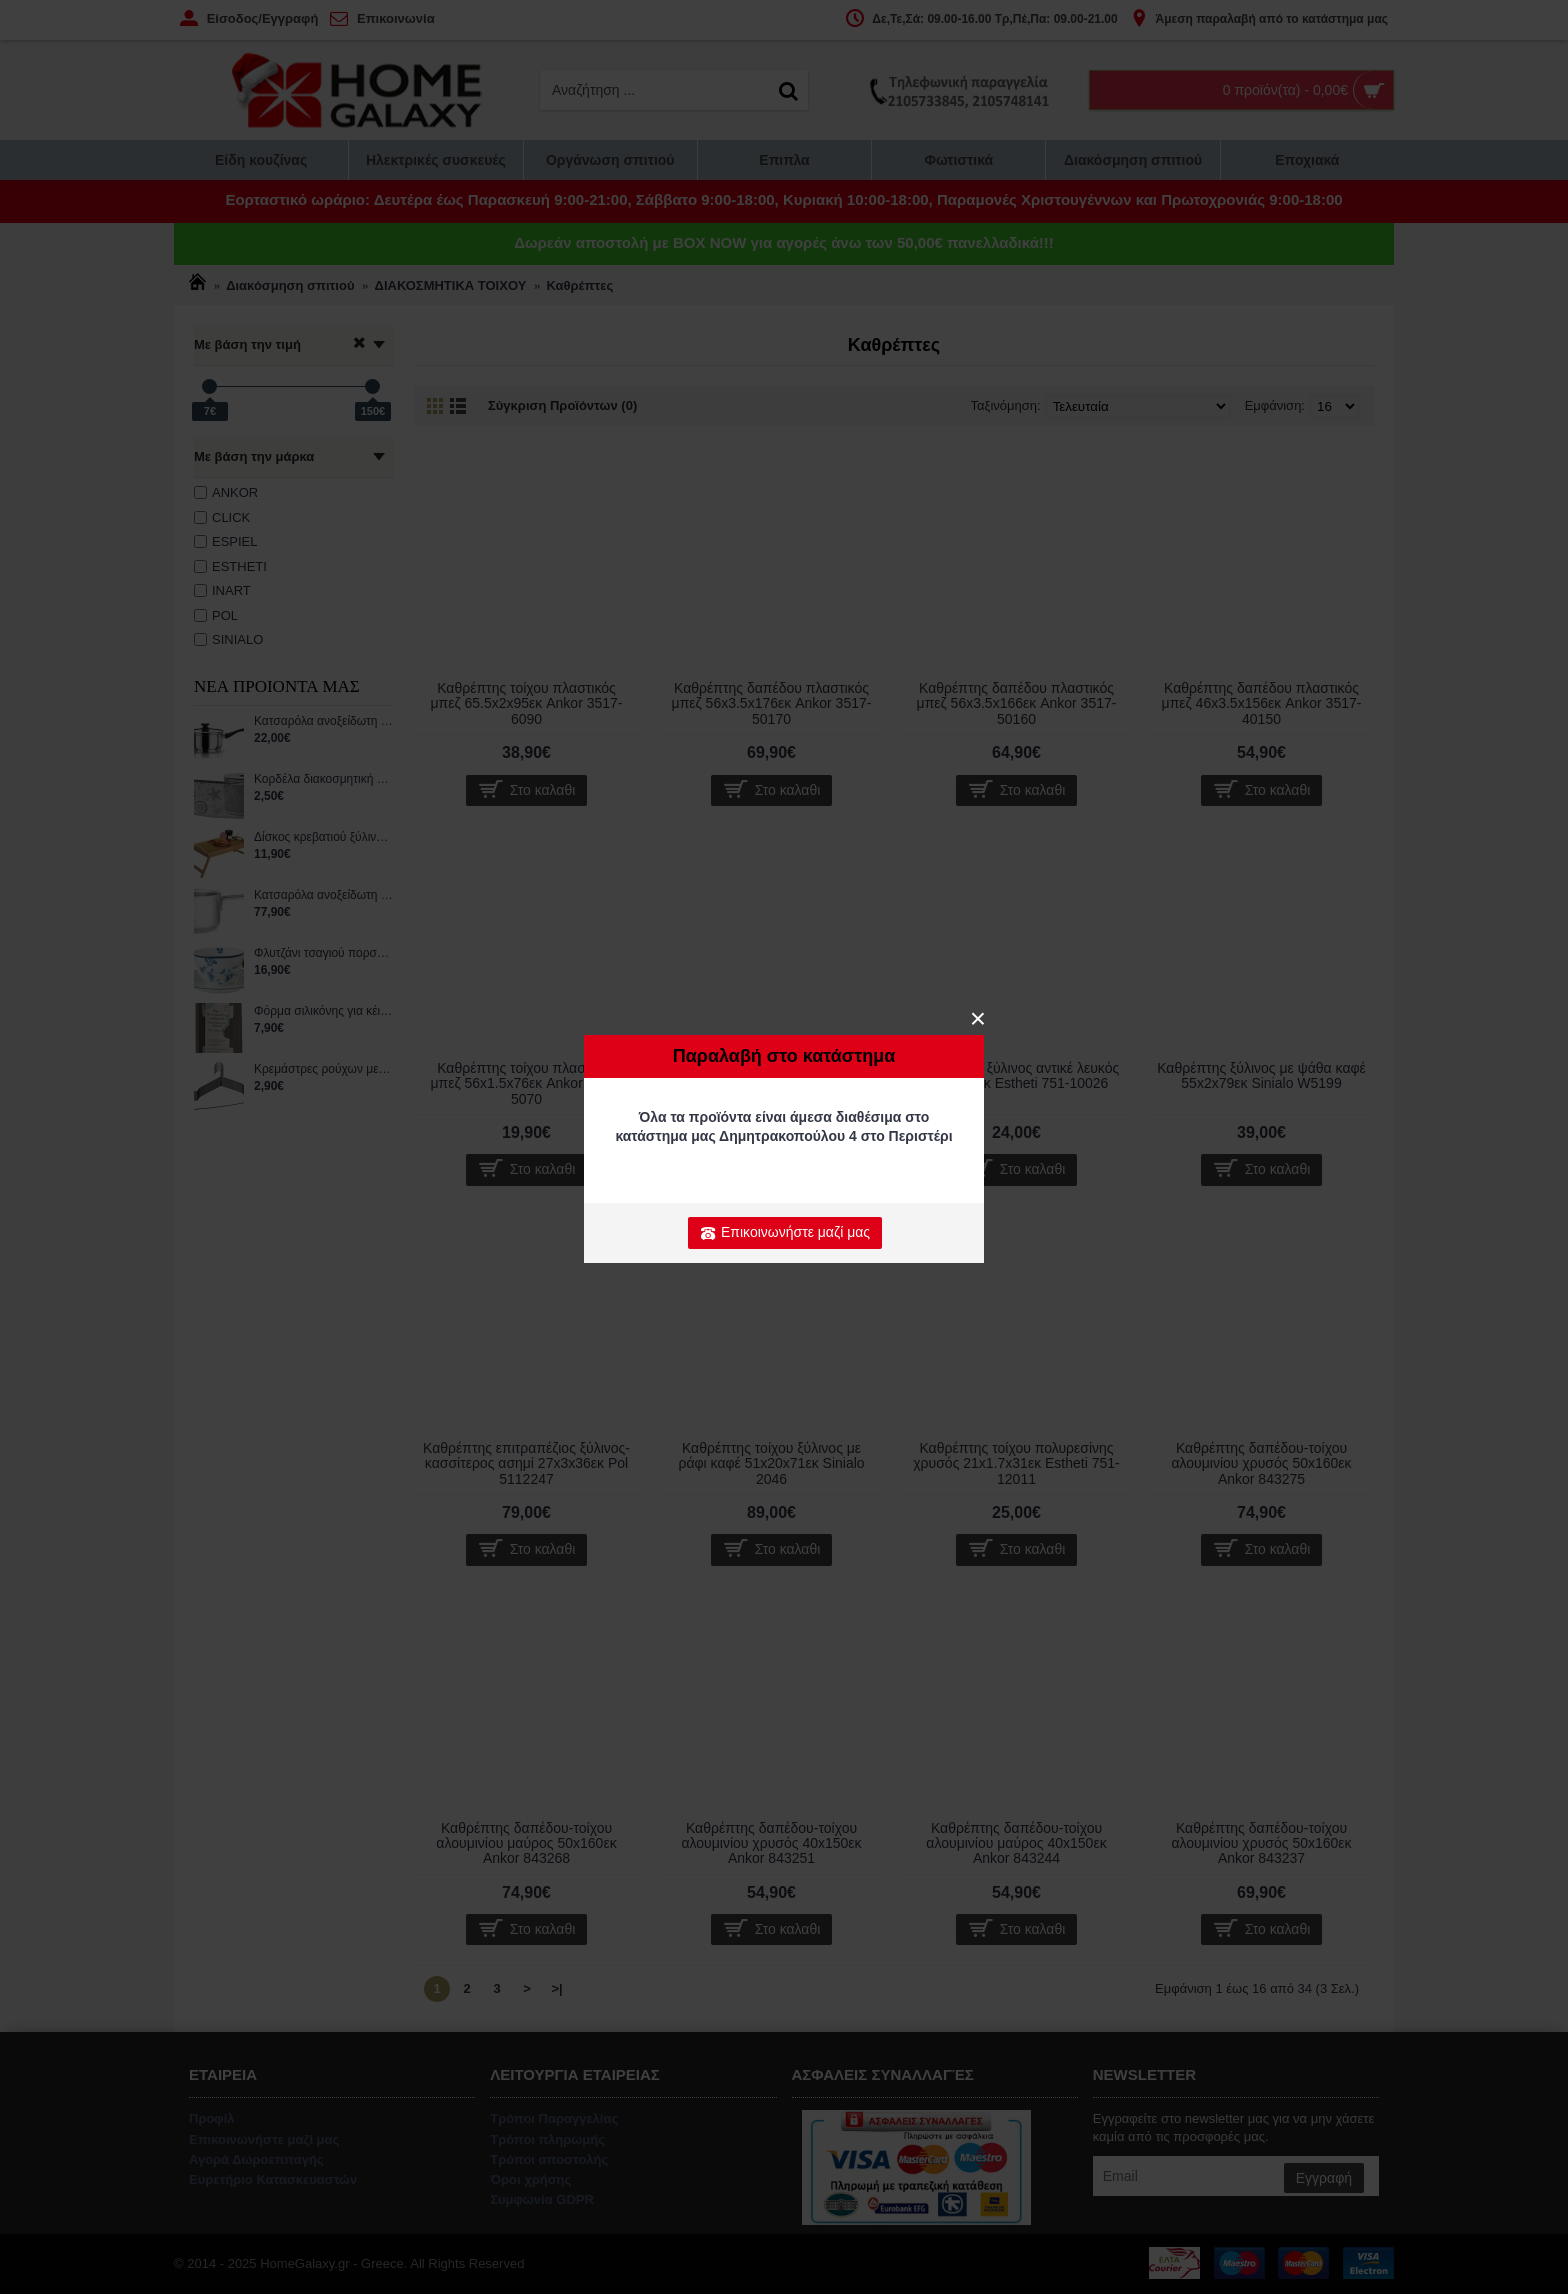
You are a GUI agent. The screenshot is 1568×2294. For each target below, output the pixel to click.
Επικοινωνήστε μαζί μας (785, 1233)
